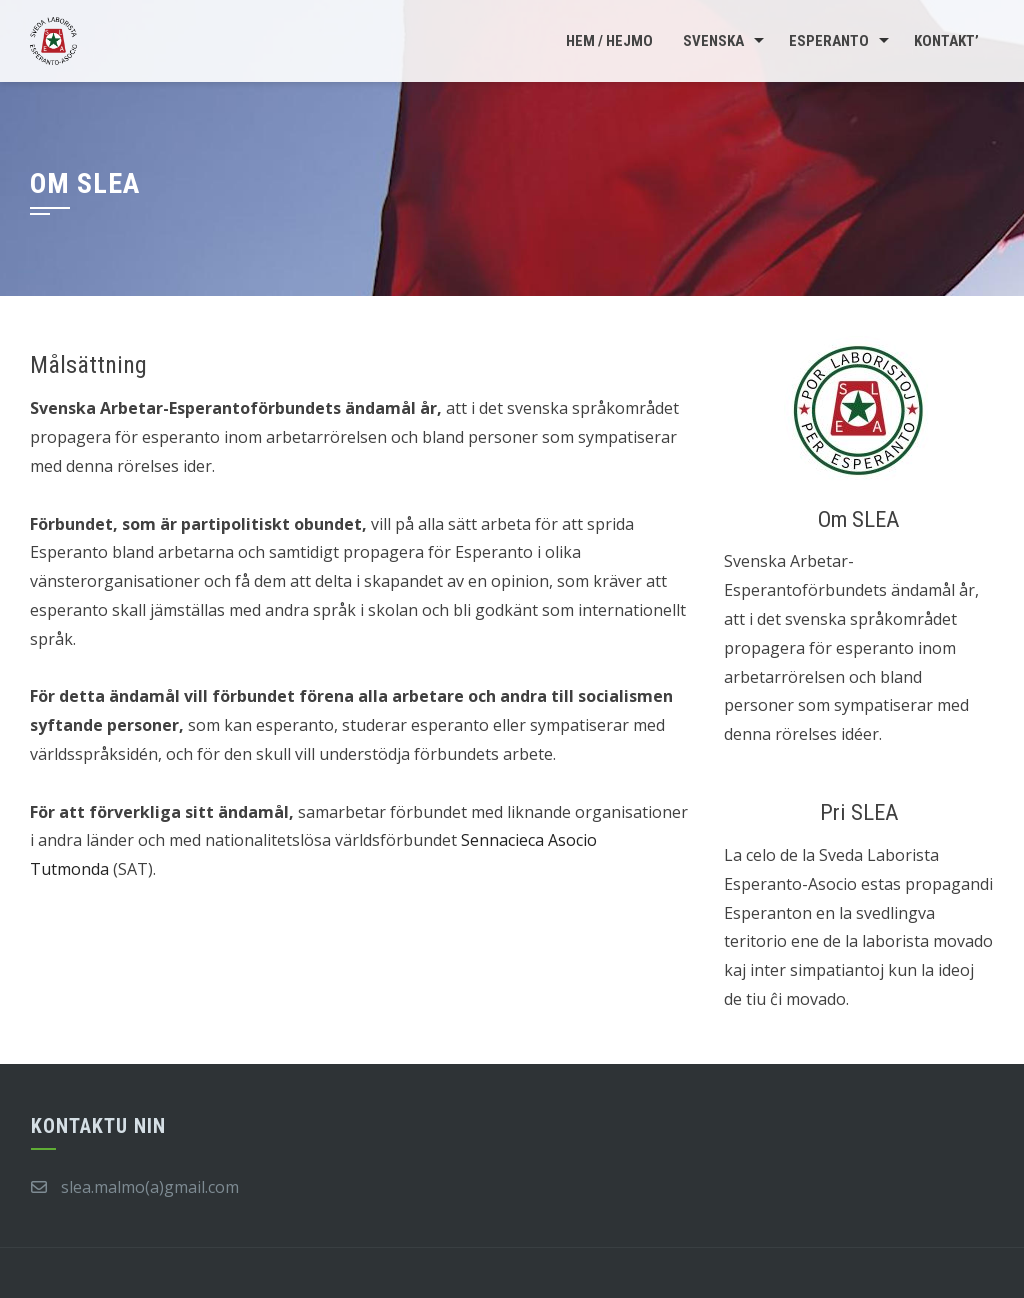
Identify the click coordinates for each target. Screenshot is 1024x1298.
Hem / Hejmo (609, 41)
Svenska (713, 41)
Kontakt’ (946, 41)
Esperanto (829, 41)
